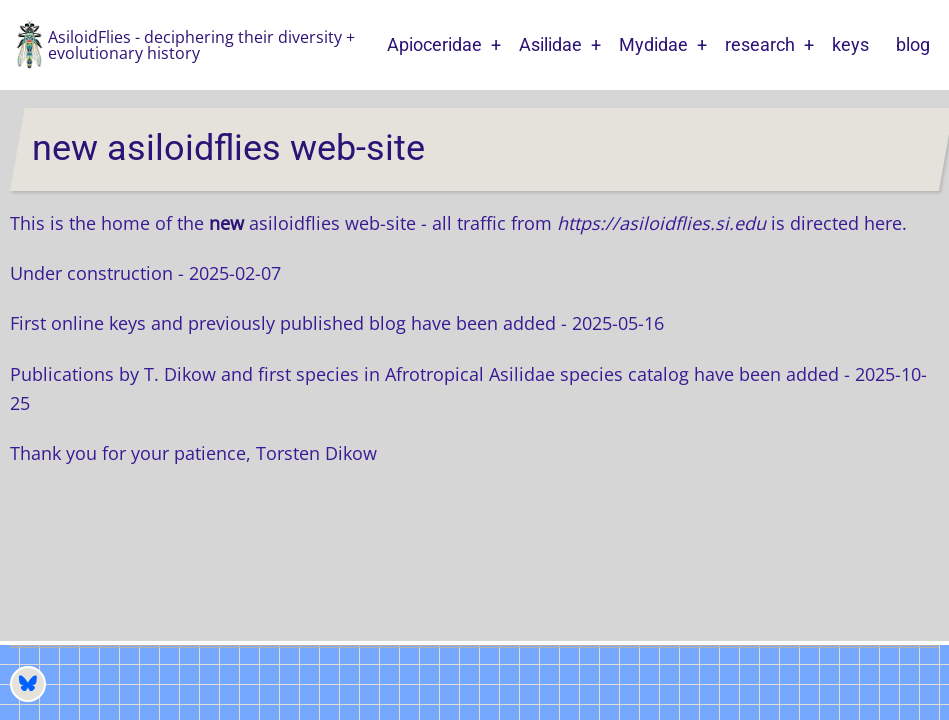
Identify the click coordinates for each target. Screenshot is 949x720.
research (760, 44)
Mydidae (653, 44)
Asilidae (550, 44)
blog (913, 44)
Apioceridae (434, 44)
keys (850, 44)
